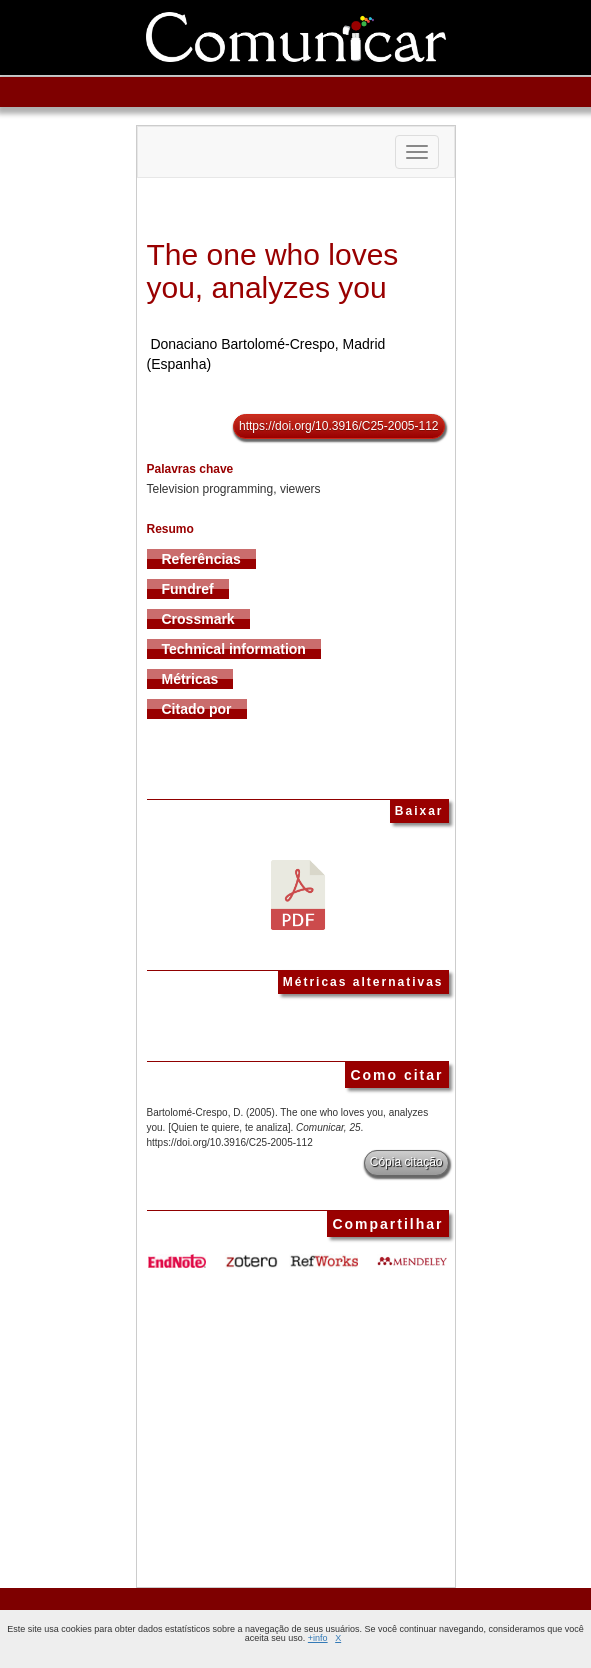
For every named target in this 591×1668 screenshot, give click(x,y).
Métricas (190, 679)
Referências (201, 559)
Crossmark (198, 619)
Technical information (234, 649)
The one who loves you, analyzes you (273, 271)
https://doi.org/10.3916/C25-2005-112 (338, 426)
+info (318, 1638)
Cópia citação (406, 1162)
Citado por (197, 709)
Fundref (188, 589)
